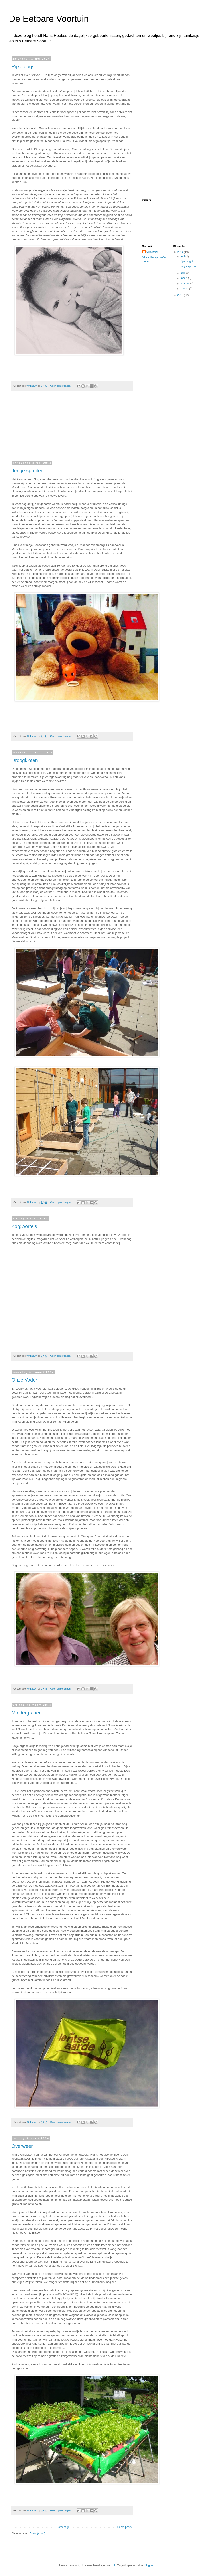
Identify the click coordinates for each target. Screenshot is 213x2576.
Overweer (22, 2146)
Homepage (63, 2527)
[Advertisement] (72, 428)
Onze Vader (24, 1380)
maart (184, 278)
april (183, 273)
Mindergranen (27, 1713)
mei (182, 256)
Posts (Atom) (37, 2533)
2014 (180, 252)
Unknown (152, 251)
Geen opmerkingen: (61, 385)
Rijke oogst (24, 66)
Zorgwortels (24, 1226)
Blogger (149, 2565)
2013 (180, 295)
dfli (113, 2565)
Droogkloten (25, 760)
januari (184, 288)
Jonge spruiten (27, 470)
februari (185, 283)
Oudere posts (124, 2527)
